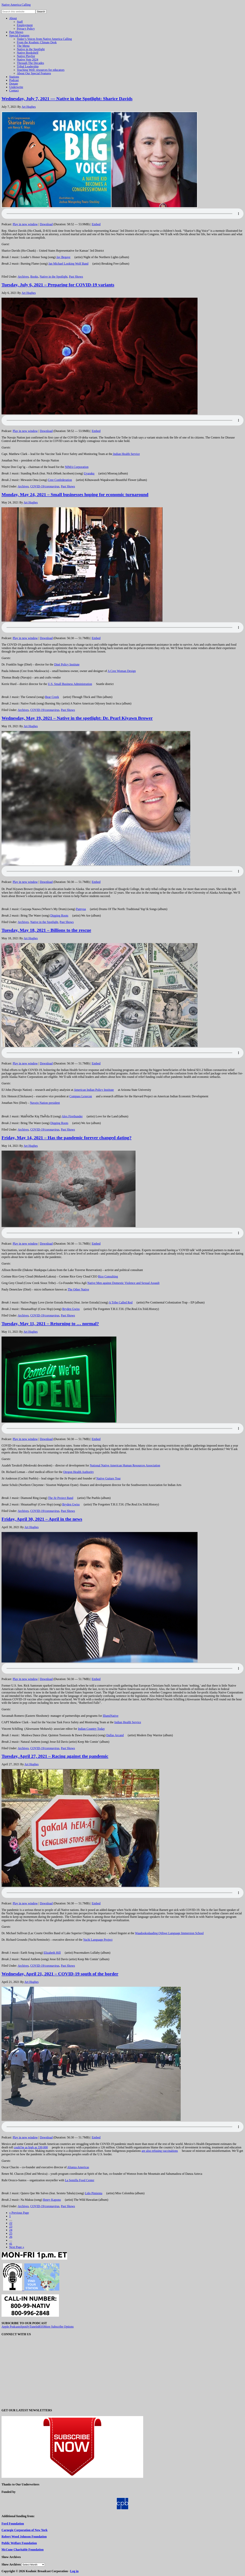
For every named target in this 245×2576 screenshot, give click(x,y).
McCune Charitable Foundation (23, 2549)
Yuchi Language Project (98, 1939)
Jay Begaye (63, 257)
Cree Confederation (60, 479)
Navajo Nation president (45, 1102)
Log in (74, 2571)
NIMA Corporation (76, 467)
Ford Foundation (13, 2523)
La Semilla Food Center (79, 2180)
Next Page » (16, 2247)
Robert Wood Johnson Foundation (24, 2536)
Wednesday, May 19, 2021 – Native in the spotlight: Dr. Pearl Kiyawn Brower (77, 718)
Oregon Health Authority (78, 1472)
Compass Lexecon (80, 1096)
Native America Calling (16, 4)
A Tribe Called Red (120, 1302)
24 (10, 2230)
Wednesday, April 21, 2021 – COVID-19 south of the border (60, 1973)
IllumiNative (110, 1715)
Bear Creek (52, 697)
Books (34, 276)
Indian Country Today (91, 1728)
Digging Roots (59, 915)
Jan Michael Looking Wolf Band (68, 263)
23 (10, 2226)
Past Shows (76, 276)
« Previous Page (19, 2212)
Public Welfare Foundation (19, 2543)
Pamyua (81, 909)
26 (10, 2236)
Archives (23, 276)
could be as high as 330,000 (31, 2147)
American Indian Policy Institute (94, 1089)
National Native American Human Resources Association (125, 1465)
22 (10, 2223)
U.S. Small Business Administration (70, 684)
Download (46, 224)
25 (10, 2233)
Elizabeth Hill (52, 1952)
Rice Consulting (108, 1276)
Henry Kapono (52, 2199)
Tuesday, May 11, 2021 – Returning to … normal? (50, 1323)
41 (10, 2243)
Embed (96, 224)
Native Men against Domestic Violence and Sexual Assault (123, 1283)
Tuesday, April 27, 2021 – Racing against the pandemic (55, 1756)
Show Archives (11, 2564)
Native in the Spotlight (53, 276)
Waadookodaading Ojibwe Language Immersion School (169, 1933)
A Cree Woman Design (122, 671)
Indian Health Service (126, 454)
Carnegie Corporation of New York (24, 2530)
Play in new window (25, 224)
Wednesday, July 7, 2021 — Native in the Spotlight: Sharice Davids (67, 98)
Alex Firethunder (72, 1116)
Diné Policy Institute (66, 664)
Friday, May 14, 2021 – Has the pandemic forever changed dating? (66, 1137)
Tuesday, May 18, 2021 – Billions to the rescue (46, 930)
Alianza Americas (78, 2167)
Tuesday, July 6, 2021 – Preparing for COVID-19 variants (58, 284)
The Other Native (78, 1289)
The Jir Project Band (60, 1498)
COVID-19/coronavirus (44, 486)
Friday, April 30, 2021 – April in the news (42, 1519)
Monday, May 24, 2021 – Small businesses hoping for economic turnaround (75, 494)
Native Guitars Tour (108, 1478)
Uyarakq (89, 473)
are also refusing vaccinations (160, 2150)
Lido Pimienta (93, 2193)
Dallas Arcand (115, 1735)
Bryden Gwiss (71, 1309)
